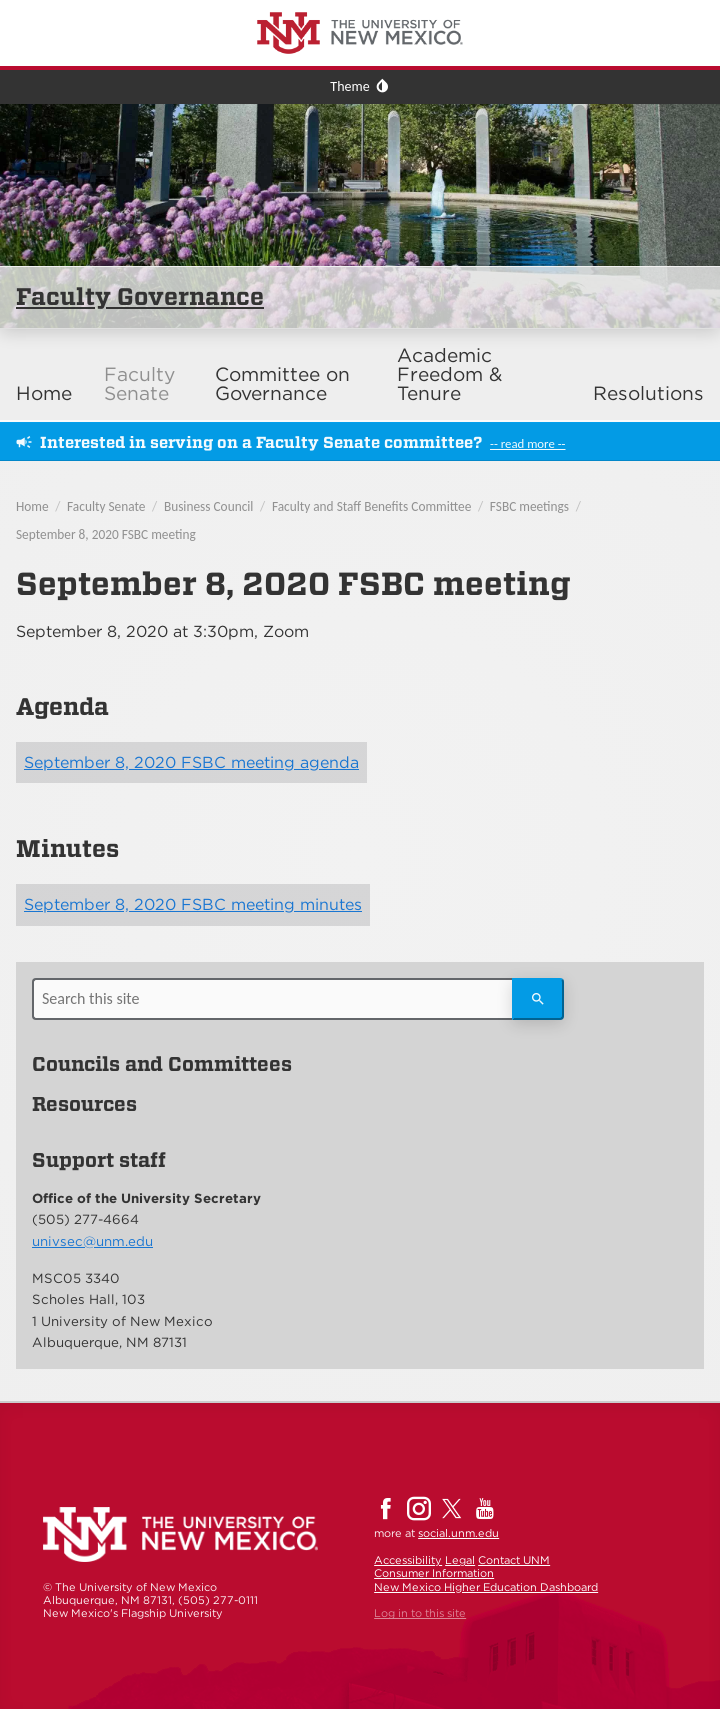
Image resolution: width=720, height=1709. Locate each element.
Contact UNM (514, 1560)
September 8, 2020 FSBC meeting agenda (191, 762)
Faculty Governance (140, 296)
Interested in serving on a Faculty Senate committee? (261, 442)
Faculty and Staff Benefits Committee (372, 506)
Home (44, 393)
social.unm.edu (458, 1533)
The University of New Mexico (95, 3)
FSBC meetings (529, 506)
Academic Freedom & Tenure (449, 374)
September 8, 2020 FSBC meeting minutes (193, 904)
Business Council (209, 506)
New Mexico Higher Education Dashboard (486, 1587)
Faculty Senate (139, 384)
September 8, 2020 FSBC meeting (106, 534)
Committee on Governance (282, 384)
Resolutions (648, 393)
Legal (460, 1560)
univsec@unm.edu (92, 1241)
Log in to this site (420, 1613)
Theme (349, 86)
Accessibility (408, 1560)
